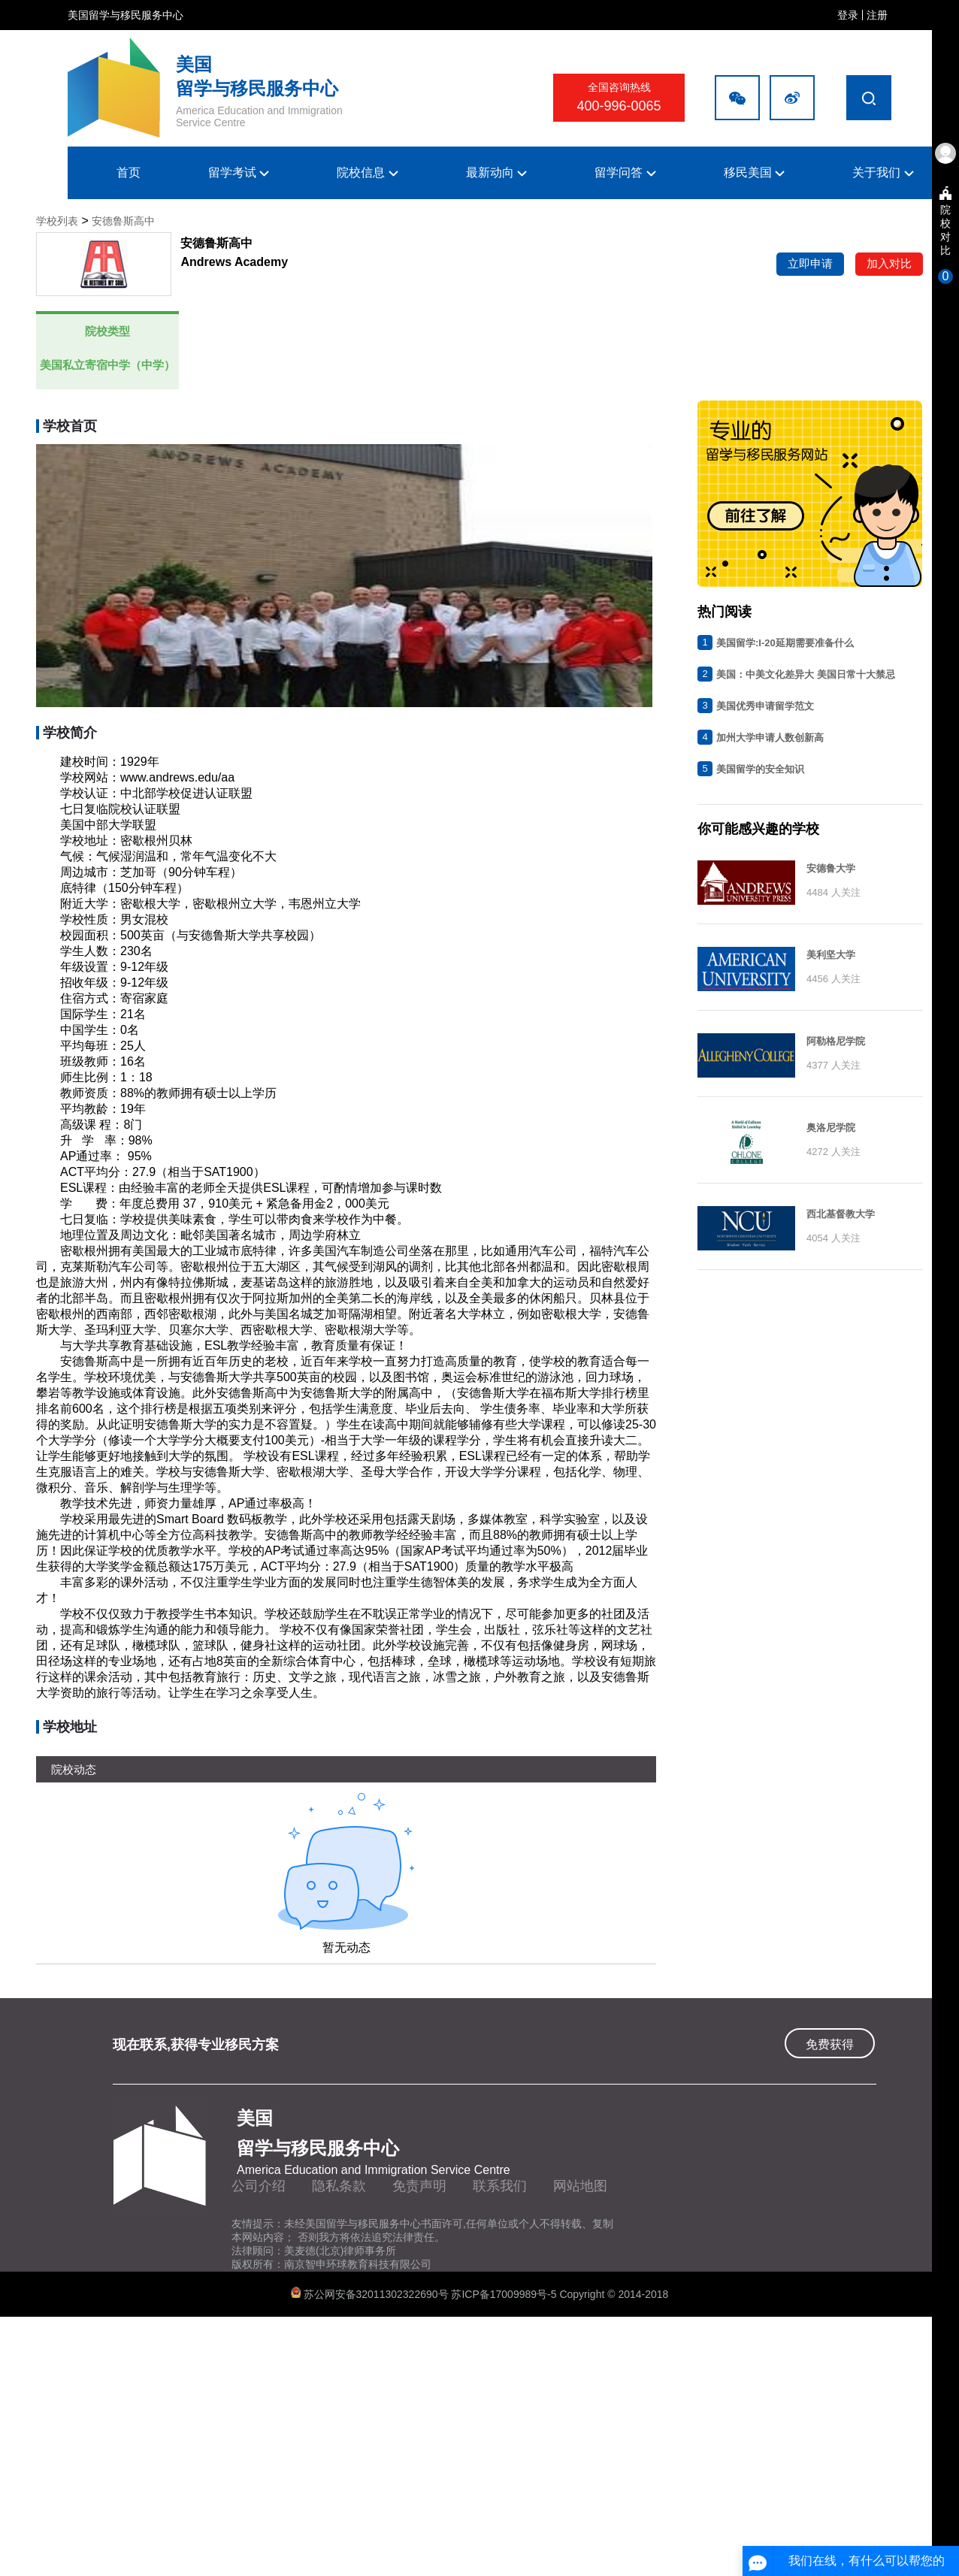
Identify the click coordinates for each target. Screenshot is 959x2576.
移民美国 (754, 172)
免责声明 (419, 2186)
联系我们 (500, 2186)
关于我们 (882, 172)
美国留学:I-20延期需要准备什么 (785, 643)
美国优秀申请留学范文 (765, 706)
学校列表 (57, 221)
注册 (877, 15)
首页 (128, 172)
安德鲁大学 (830, 868)
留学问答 (624, 172)
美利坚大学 (830, 954)
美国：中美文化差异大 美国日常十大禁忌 (805, 674)
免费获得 (830, 2044)
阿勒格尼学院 (835, 1041)
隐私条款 (339, 2186)
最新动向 (496, 172)
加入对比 (889, 263)
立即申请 (810, 263)
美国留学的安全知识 (760, 769)
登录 (847, 15)
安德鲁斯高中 (123, 221)
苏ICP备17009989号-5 (505, 2294)
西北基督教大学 (840, 1214)
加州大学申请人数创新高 (770, 737)
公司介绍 (258, 2186)
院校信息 (367, 172)
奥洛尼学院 (830, 1127)
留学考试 (238, 172)
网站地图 (580, 2186)
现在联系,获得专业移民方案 (196, 2044)
